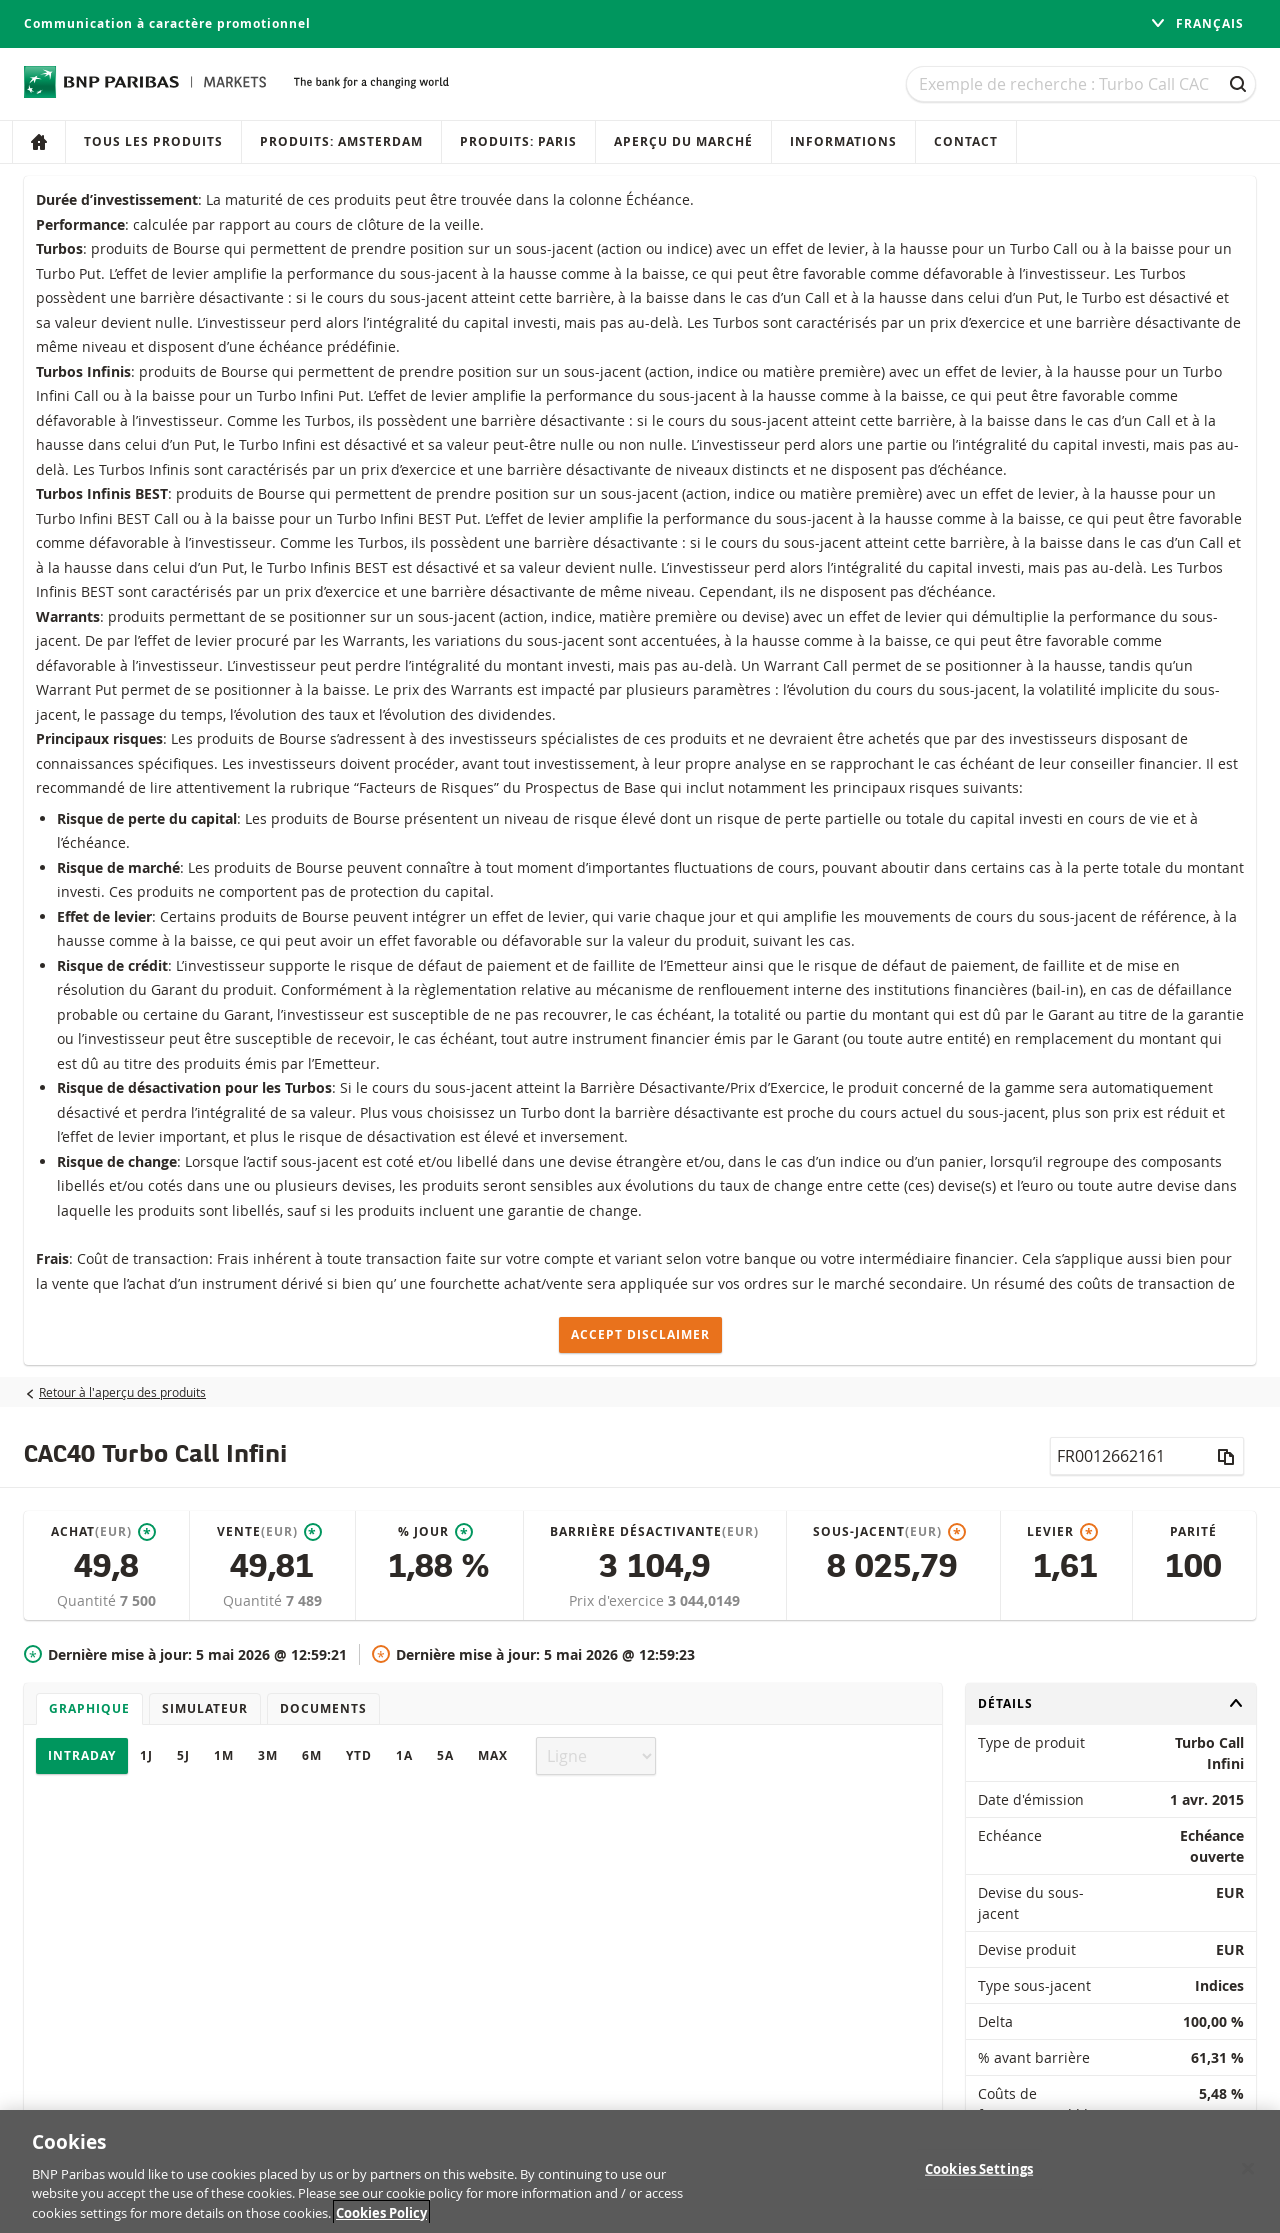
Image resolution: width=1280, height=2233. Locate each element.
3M (268, 1755)
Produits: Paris (518, 141)
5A (445, 1755)
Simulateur (205, 1708)
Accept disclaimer (640, 1334)
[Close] (1248, 2180)
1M (224, 1755)
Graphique (89, 1708)
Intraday (82, 1755)
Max (493, 1755)
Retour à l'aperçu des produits (122, 1392)
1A (404, 1755)
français (1197, 23)
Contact (966, 141)
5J (183, 1755)
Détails (1111, 1703)
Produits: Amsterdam (341, 141)
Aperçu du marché (683, 141)
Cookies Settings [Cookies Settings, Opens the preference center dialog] (979, 2181)
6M (312, 1755)
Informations (843, 141)
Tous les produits (153, 141)
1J (146, 1755)
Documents (323, 1708)
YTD (359, 1755)
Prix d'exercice (618, 1600)
